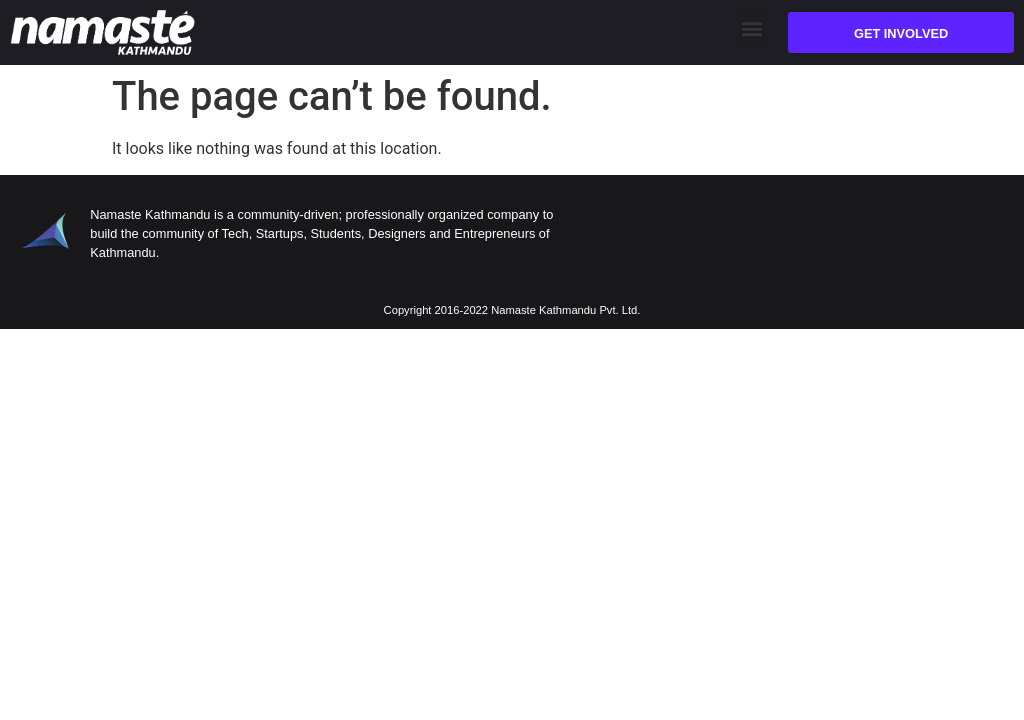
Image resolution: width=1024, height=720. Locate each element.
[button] (751, 28)
